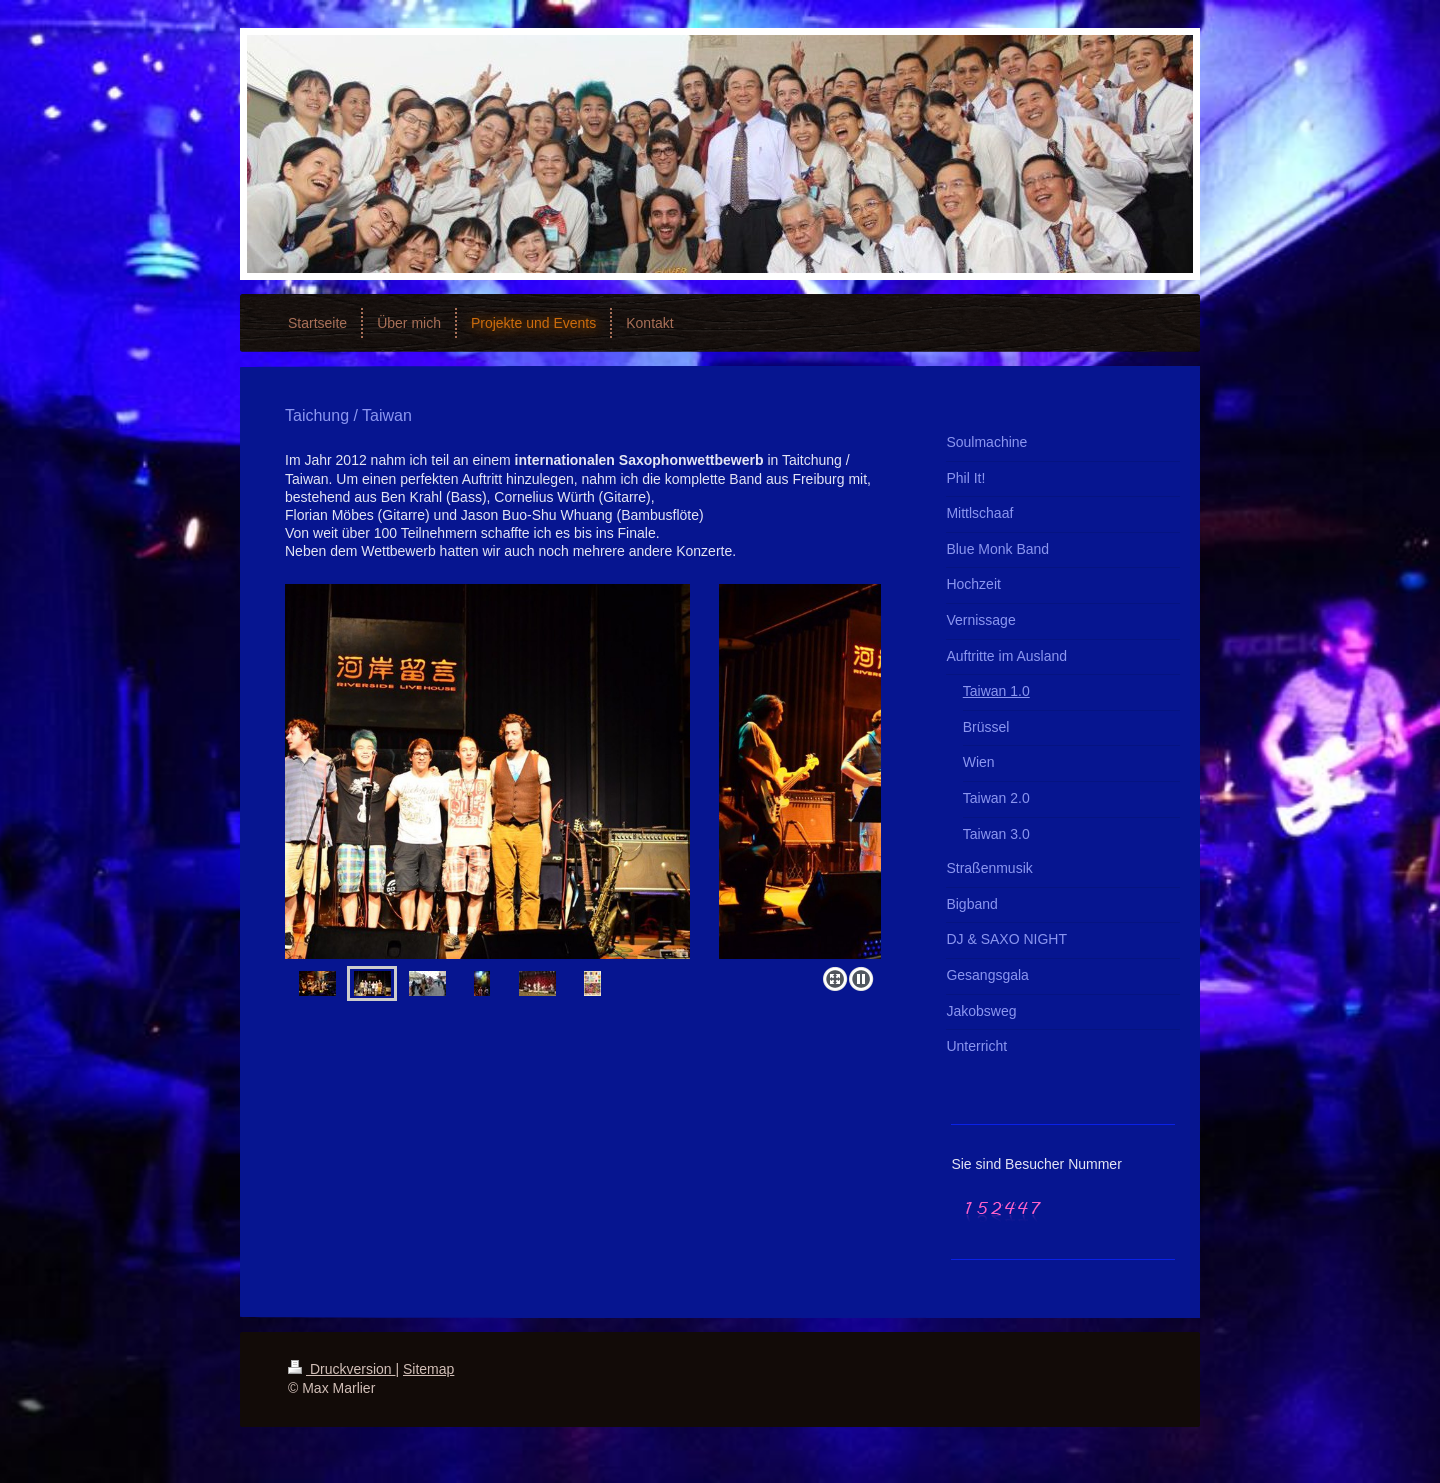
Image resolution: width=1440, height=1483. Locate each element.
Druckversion (341, 1369)
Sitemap (428, 1369)
